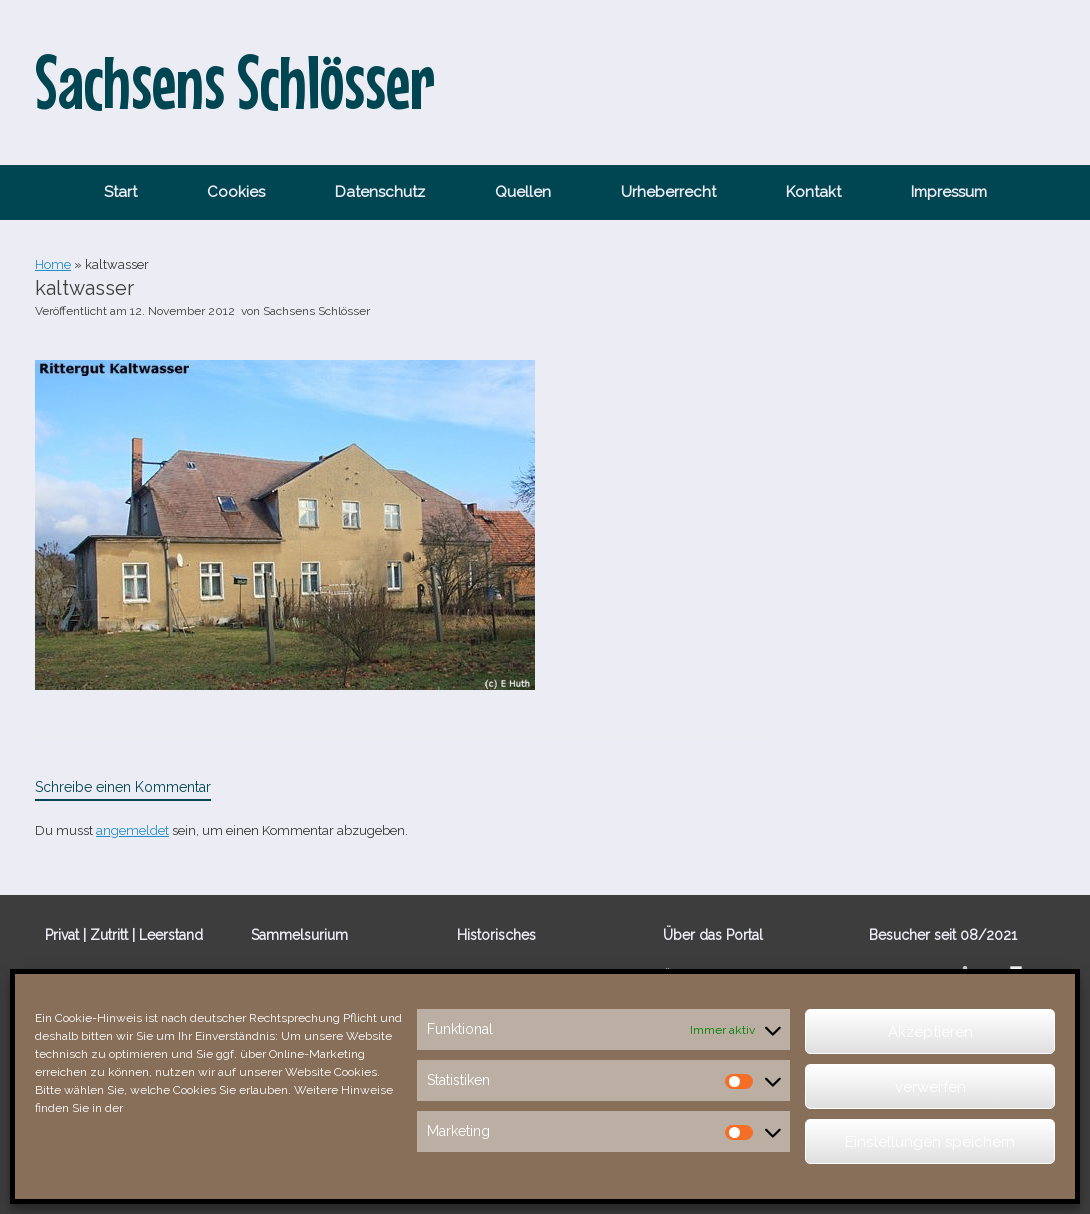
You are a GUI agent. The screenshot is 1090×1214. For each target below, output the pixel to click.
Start (120, 192)
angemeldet (132, 830)
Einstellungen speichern (930, 1142)
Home (53, 264)
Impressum (949, 192)
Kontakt (813, 192)
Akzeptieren (930, 1032)
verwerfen (930, 1087)
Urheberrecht (668, 192)
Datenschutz (380, 192)
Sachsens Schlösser (316, 311)
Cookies (236, 192)
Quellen (523, 192)
